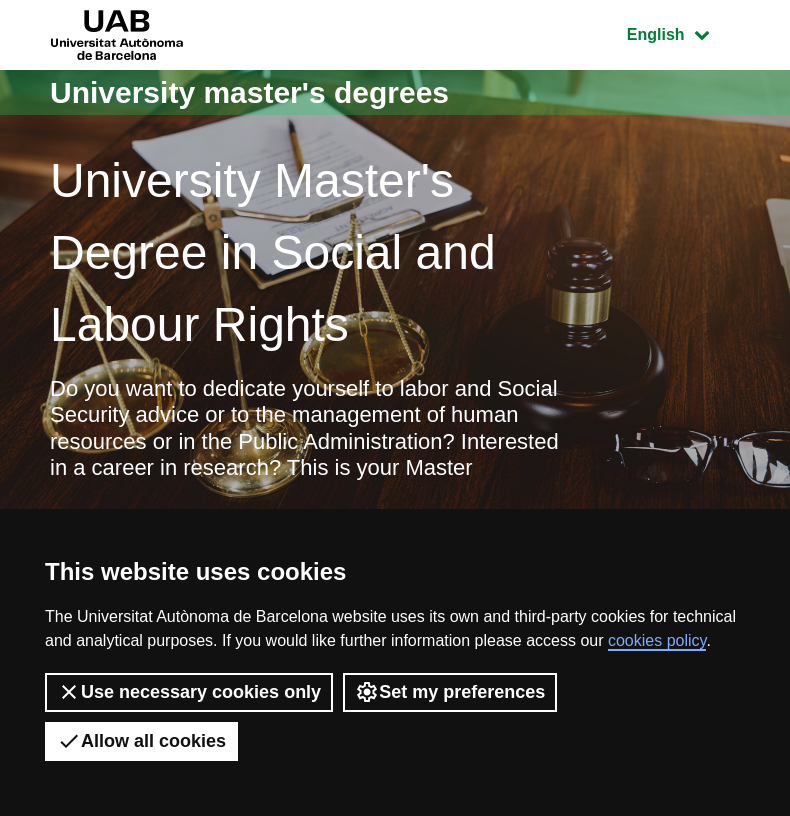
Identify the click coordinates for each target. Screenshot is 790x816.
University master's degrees (249, 92)
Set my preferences (450, 692)
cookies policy (657, 640)
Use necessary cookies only (189, 692)
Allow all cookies (141, 741)
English (683, 32)
